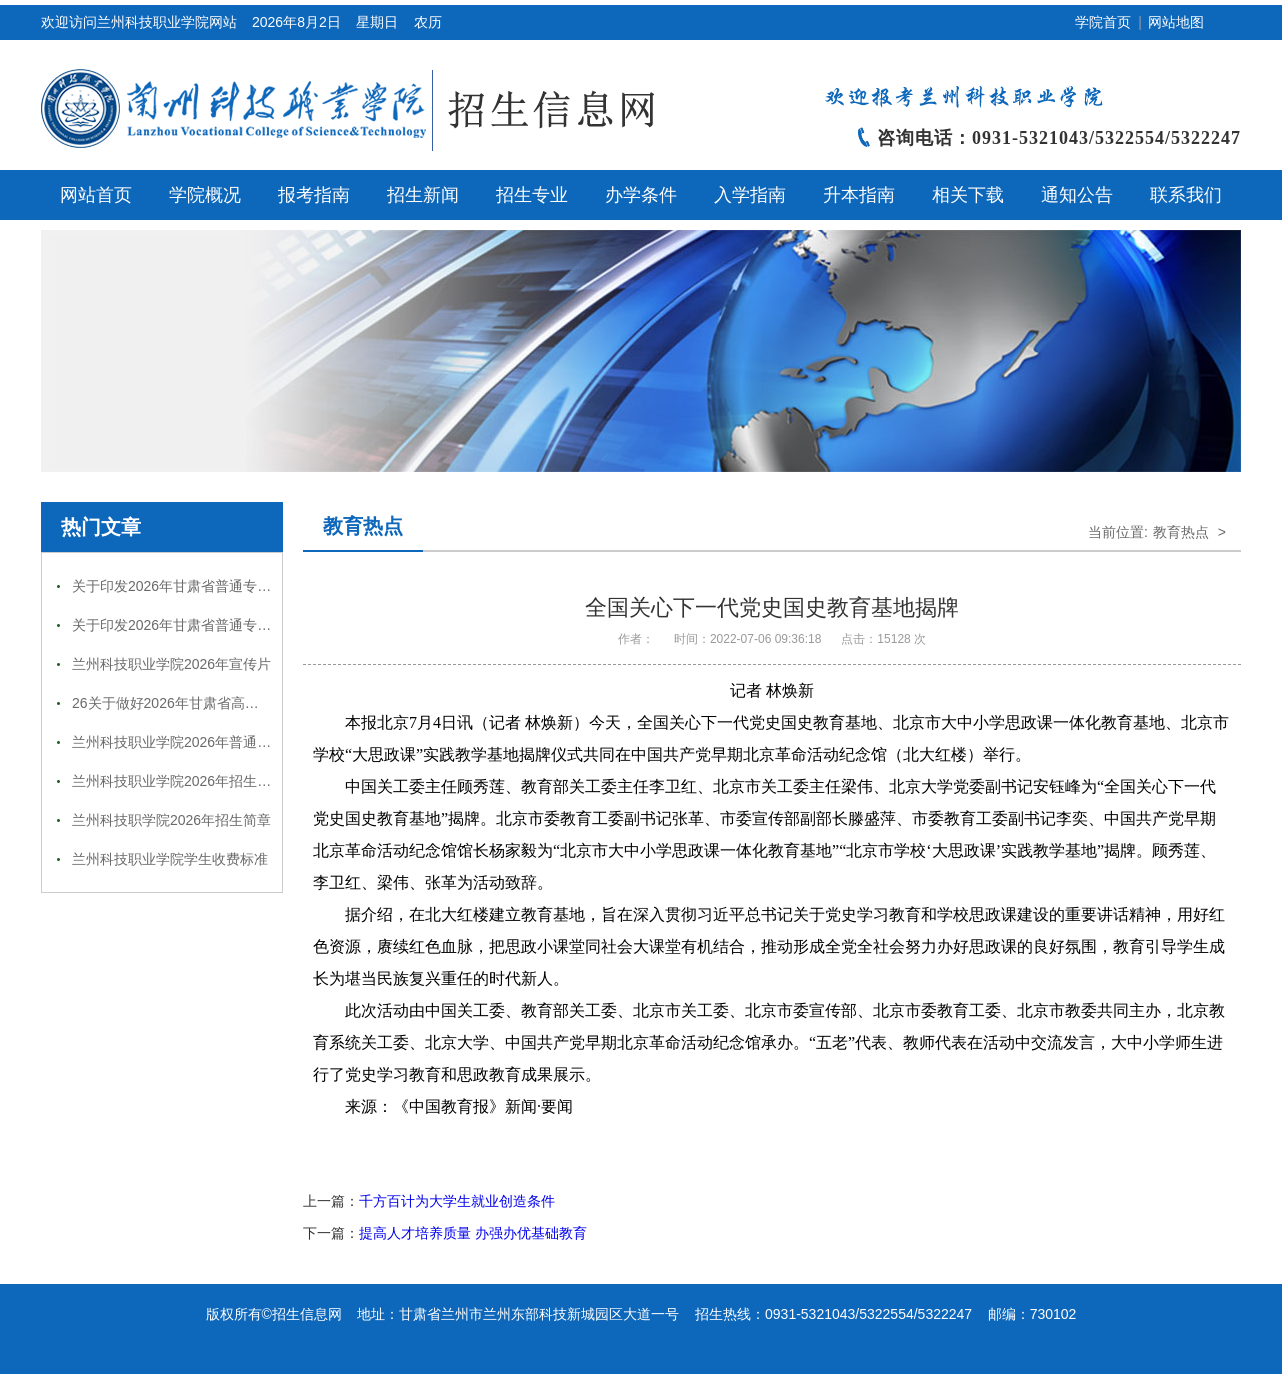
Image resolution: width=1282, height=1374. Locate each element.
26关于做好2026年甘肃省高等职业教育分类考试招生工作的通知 (270, 703)
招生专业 (532, 195)
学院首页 (1103, 22)
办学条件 (641, 195)
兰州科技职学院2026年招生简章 (171, 820)
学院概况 (205, 195)
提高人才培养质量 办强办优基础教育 (473, 1233)
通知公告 (1077, 195)
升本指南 (859, 195)
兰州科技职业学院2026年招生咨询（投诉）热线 (220, 781)
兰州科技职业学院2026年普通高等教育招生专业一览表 (241, 742)
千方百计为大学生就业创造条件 (457, 1201)
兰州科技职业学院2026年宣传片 (171, 664)
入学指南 (750, 195)
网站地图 (1176, 22)
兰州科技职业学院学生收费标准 (170, 859)
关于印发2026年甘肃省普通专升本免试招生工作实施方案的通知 (269, 586)
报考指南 (314, 195)
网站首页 (96, 195)
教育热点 (363, 526)
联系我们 (1186, 195)
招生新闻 (423, 195)
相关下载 (968, 195)
